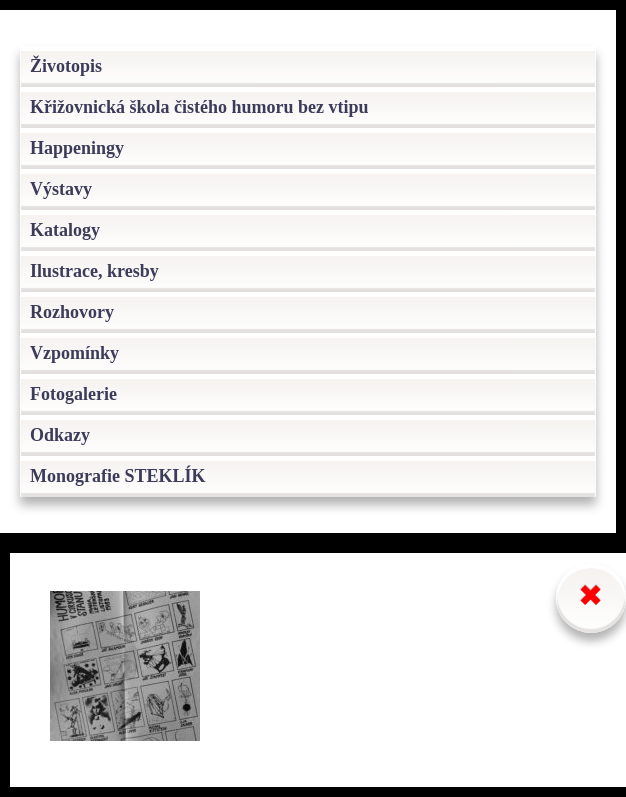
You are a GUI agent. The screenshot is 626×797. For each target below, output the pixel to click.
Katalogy (65, 230)
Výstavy (61, 189)
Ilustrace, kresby (94, 271)
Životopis (66, 66)
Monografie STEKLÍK (118, 476)
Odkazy (60, 435)
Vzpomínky (74, 353)
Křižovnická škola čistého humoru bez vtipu (199, 107)
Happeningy (77, 148)
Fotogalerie (73, 394)
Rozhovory (72, 312)
